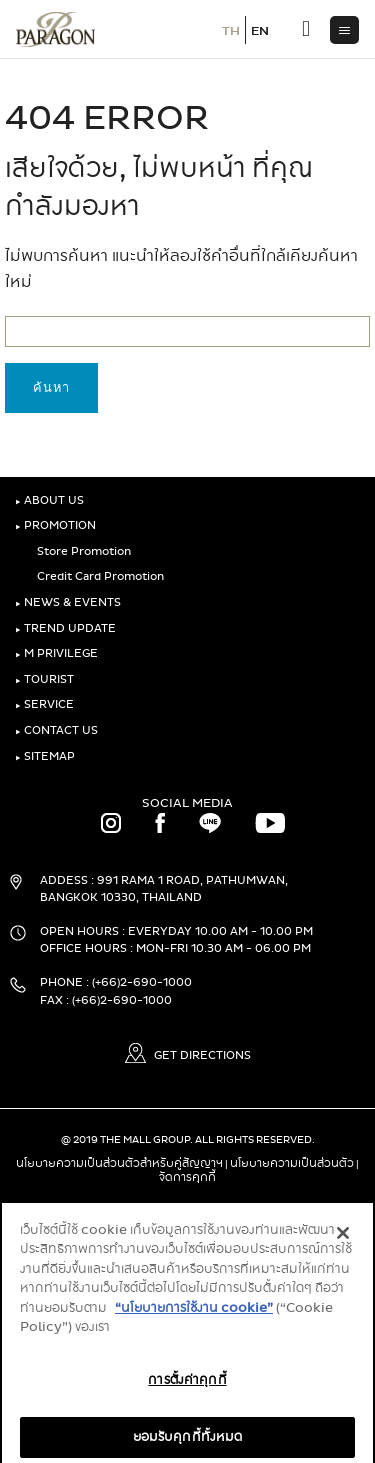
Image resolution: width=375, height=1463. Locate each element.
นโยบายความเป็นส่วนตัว (292, 1163)
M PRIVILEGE (56, 653)
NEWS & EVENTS (68, 602)
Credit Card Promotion (97, 576)
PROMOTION (55, 525)
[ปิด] (343, 1241)
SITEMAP (45, 756)
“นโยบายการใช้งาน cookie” (194, 1317)
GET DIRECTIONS (188, 1055)
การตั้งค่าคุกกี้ (187, 1389)
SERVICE (44, 704)
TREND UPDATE (65, 628)
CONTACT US (56, 730)
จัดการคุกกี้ (187, 1177)
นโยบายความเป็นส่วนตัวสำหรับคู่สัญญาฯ (119, 1163)
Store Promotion (80, 551)
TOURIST (44, 679)
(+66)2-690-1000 (142, 982)
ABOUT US (49, 500)
